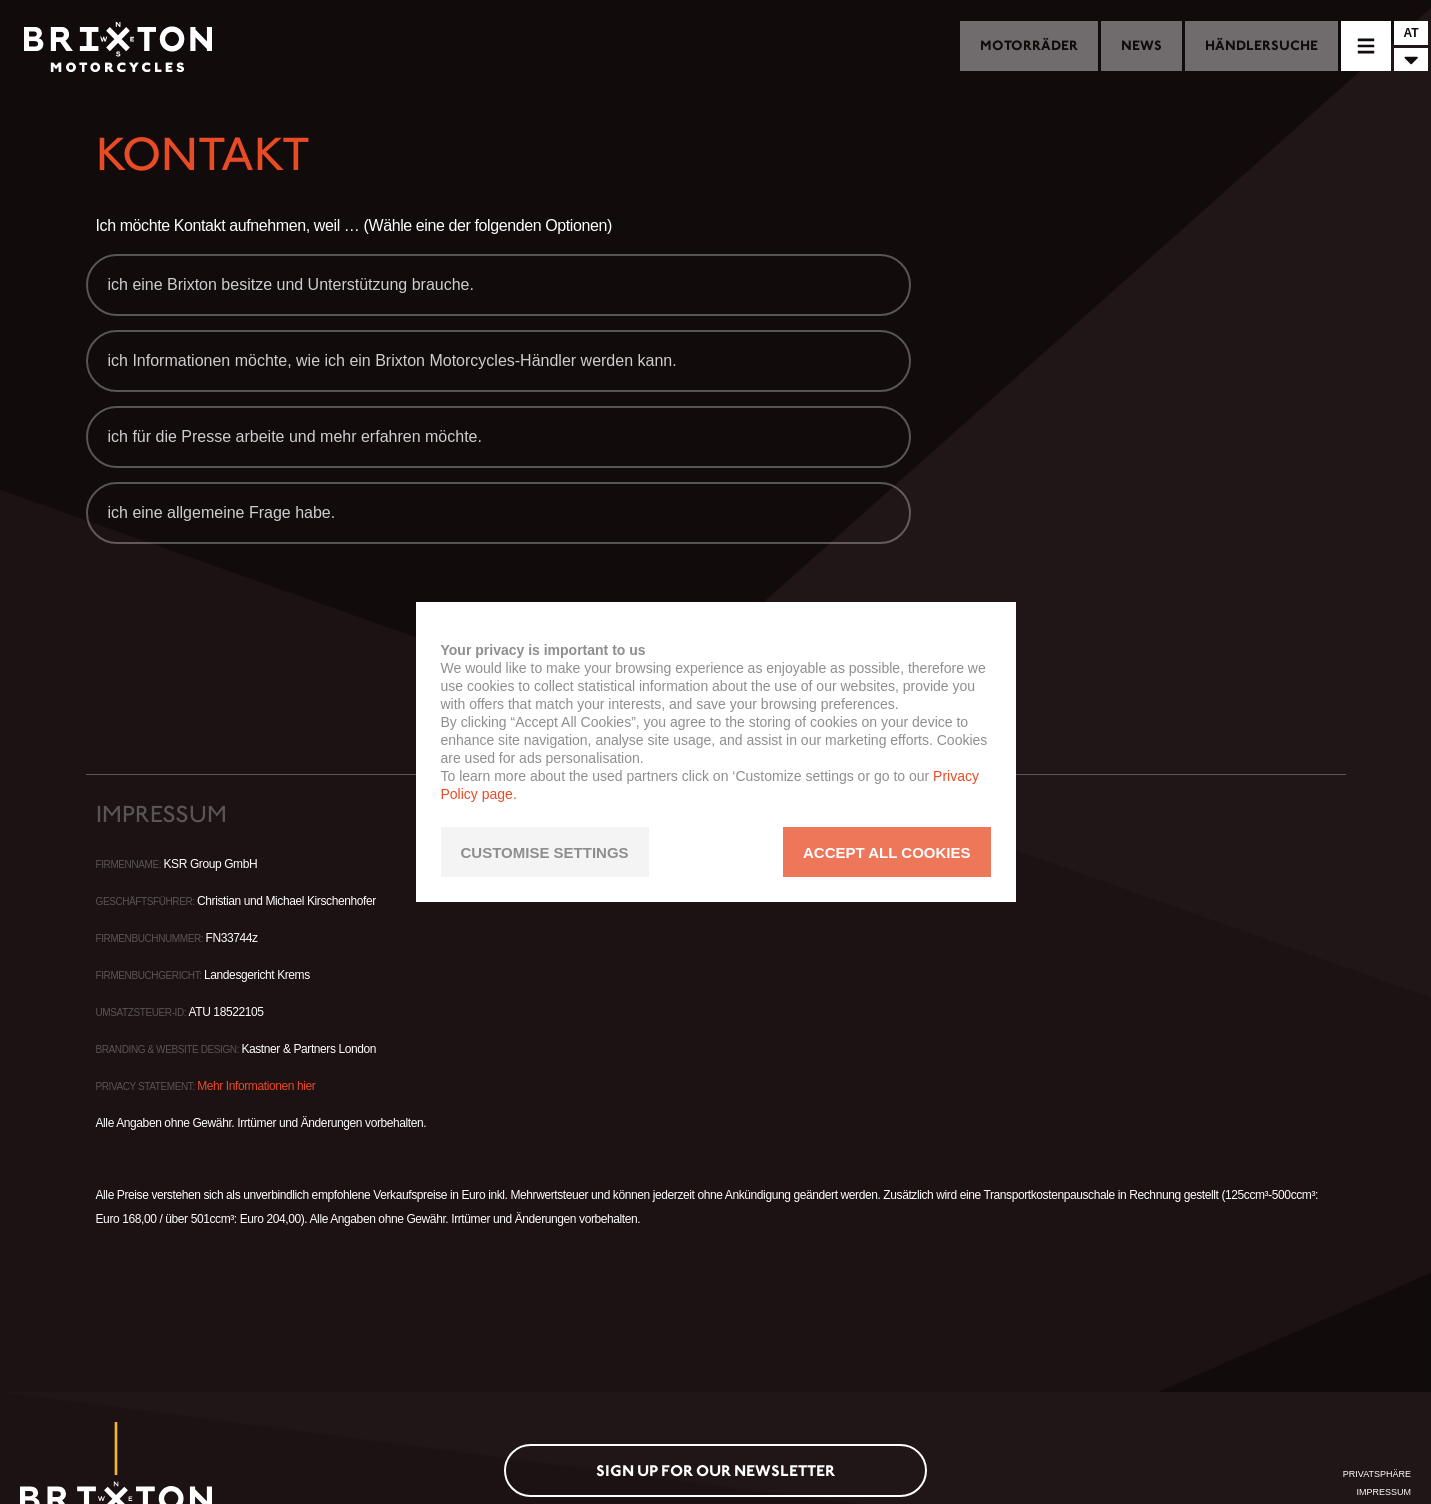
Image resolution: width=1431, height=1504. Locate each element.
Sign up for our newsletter (715, 1470)
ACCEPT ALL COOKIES (887, 852)
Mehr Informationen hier (256, 1086)
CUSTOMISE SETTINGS (545, 852)
